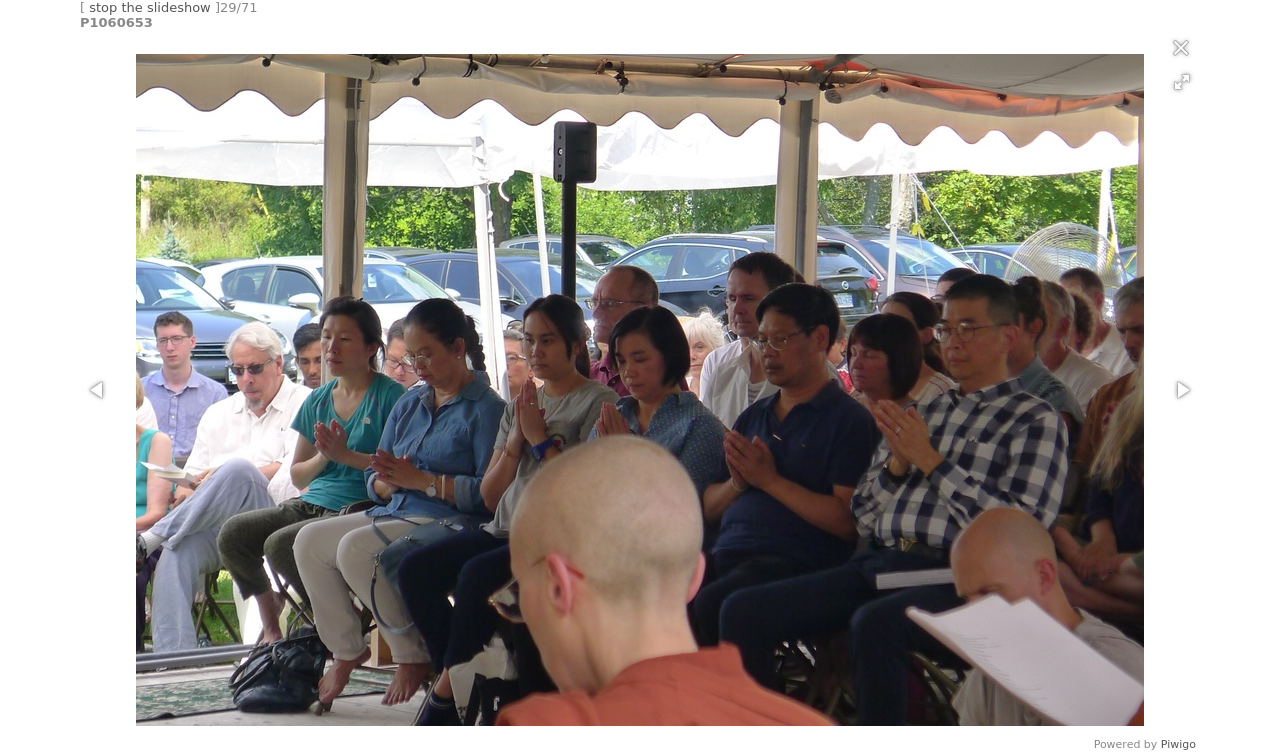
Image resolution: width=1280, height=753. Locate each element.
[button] (1182, 82)
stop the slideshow (150, 7)
